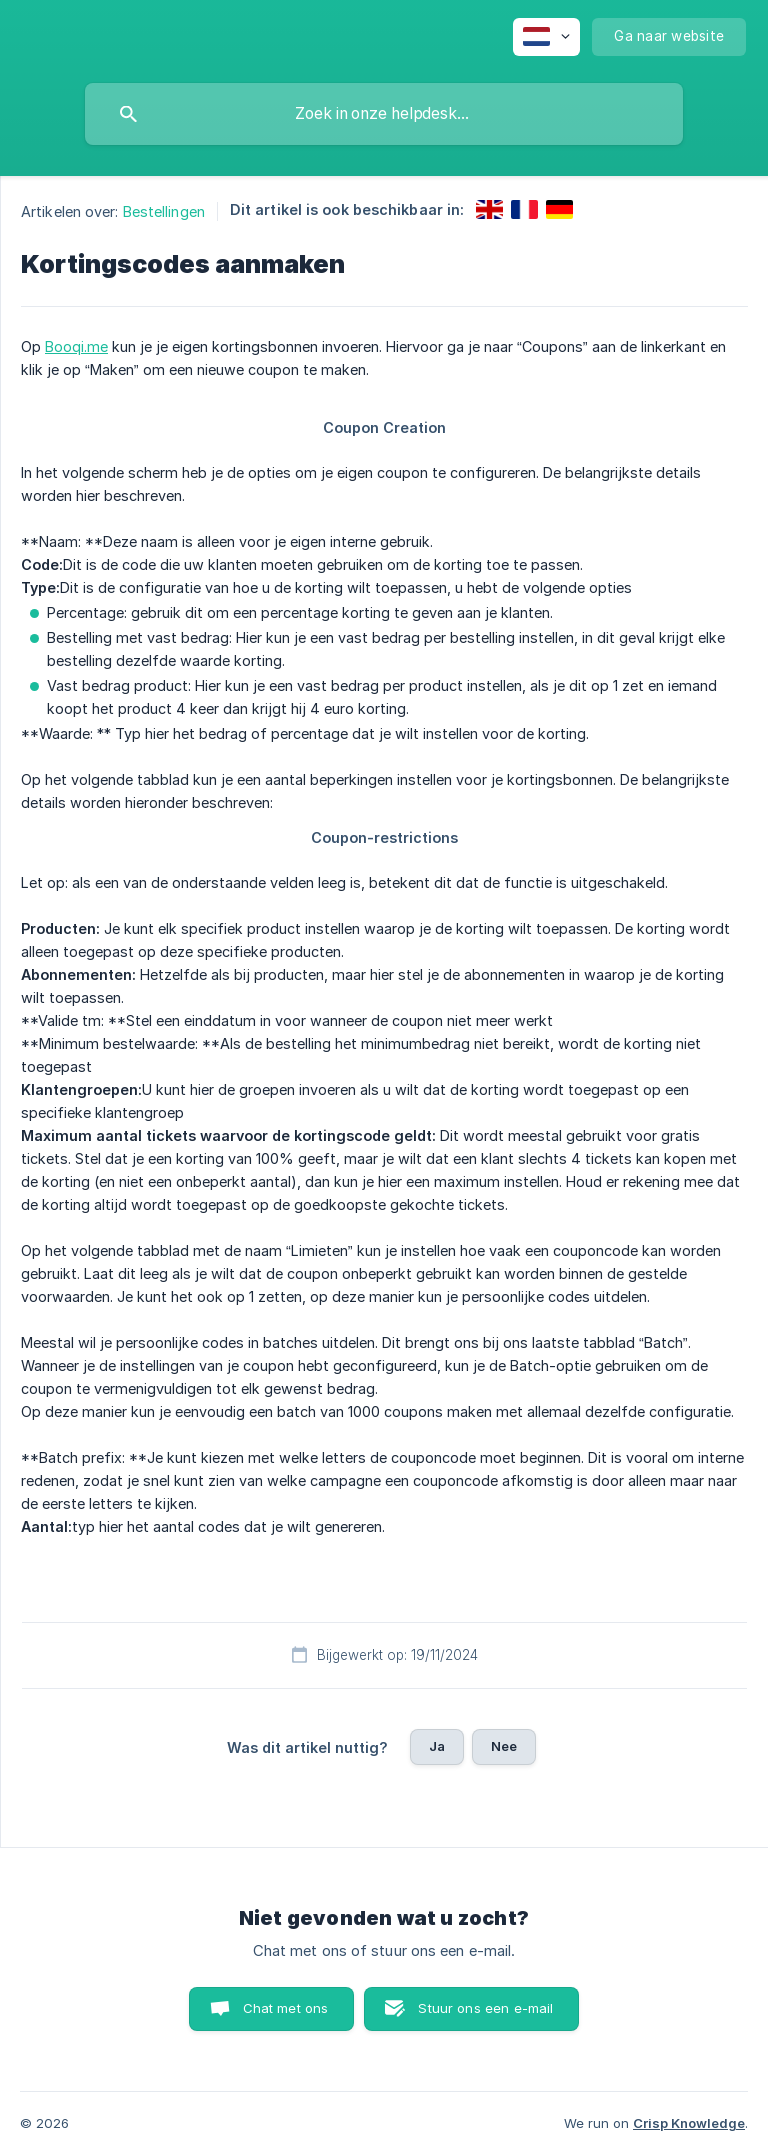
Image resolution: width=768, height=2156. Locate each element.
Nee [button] (504, 1746)
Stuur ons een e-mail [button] (485, 2008)
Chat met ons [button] (286, 2008)
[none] (546, 37)
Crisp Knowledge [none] (689, 2123)
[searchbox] (384, 114)
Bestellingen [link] (164, 211)
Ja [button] (437, 1746)
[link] (489, 209)
